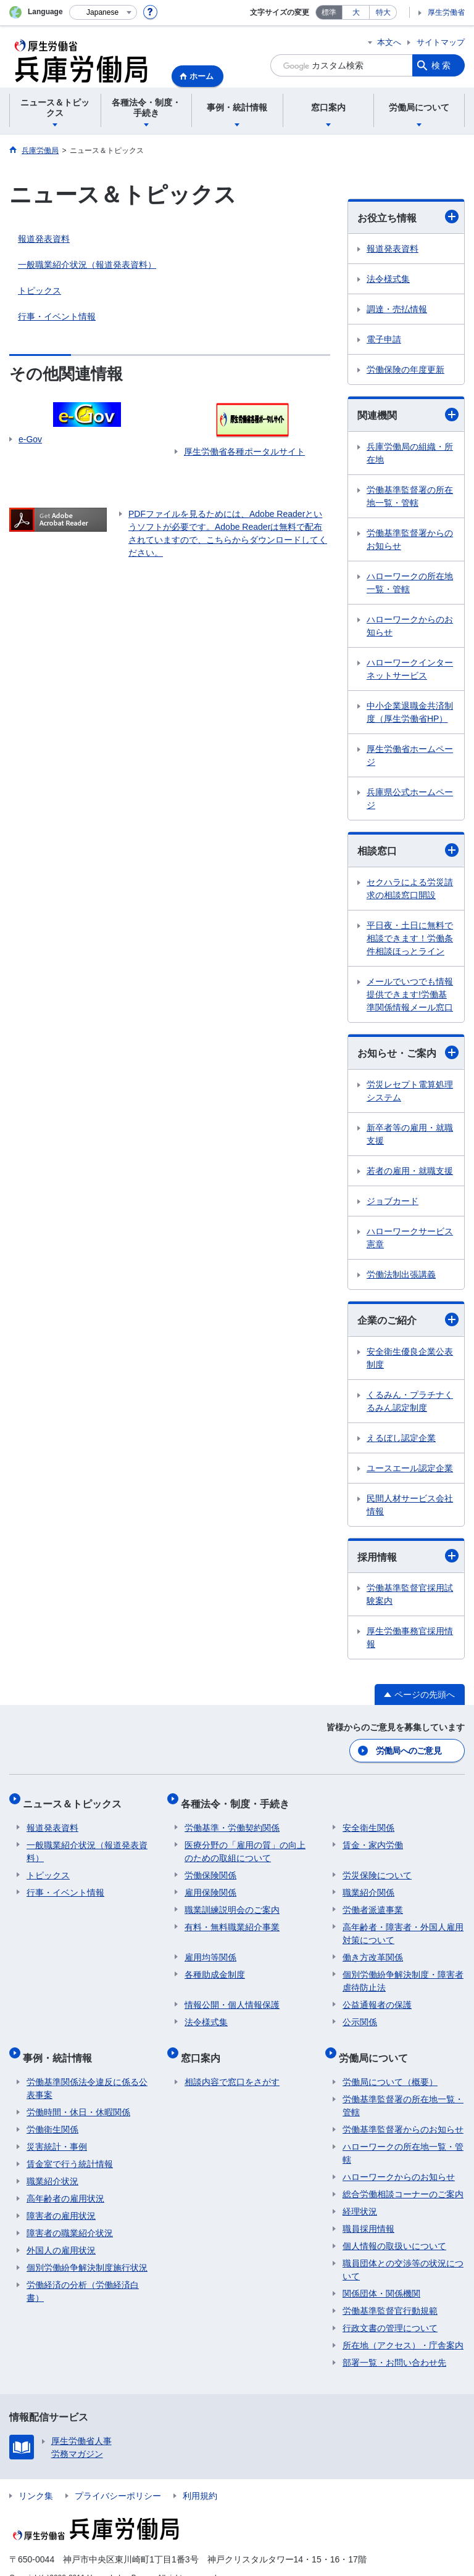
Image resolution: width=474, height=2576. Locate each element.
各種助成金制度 (215, 1965)
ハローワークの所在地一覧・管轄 (410, 582)
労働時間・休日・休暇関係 (78, 2094)
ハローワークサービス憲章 (410, 1237)
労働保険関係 (210, 1865)
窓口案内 (204, 2043)
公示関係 (360, 2012)
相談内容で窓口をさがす (232, 2064)
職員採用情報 (368, 2211)
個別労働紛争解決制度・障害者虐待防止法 (403, 1971)
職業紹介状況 (52, 2163)
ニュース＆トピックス (76, 1797)
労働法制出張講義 (401, 1274)
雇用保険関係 (210, 1883)
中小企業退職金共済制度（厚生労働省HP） (410, 712)
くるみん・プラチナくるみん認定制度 (410, 1401)
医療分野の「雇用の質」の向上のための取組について (245, 1841)
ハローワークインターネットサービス (410, 669)
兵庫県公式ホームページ (410, 798)
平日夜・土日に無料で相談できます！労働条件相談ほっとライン (410, 938)
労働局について (377, 2043)
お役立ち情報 (408, 216)
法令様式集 (388, 279)
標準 (329, 12)
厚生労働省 (446, 12)
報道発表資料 (44, 239)
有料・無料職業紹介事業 (232, 1917)
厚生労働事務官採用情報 (410, 1637)
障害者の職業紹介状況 (70, 2215)
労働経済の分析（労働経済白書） (83, 2273)
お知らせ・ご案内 (408, 1052)
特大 (383, 12)
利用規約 (200, 2478)
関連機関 (408, 414)
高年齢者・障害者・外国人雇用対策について (403, 1923)
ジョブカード (392, 1201)
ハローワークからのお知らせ (410, 625)
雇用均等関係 (210, 1947)
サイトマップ (441, 42)
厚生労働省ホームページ (410, 755)
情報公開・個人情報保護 (232, 1995)
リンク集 (36, 2478)
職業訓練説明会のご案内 (232, 1900)
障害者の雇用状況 (61, 2198)
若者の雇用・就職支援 (410, 1171)
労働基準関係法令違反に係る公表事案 (87, 2070)
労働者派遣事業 (373, 1900)
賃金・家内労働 (373, 1835)
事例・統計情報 (61, 2043)
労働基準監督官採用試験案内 (410, 1594)
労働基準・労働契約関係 (232, 1818)
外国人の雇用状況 (61, 2232)
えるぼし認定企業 (401, 1438)
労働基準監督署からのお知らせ (410, 539)
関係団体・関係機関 (381, 2276)
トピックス (39, 290)
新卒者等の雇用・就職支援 (410, 1134)
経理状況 (360, 2193)
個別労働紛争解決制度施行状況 (87, 2250)
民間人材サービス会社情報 (410, 1504)
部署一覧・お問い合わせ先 (394, 2345)
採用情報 (408, 1556)
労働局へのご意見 (409, 1749)
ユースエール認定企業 (410, 1468)
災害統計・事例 (57, 2129)
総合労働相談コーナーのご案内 (403, 2176)
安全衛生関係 (368, 1818)
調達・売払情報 (397, 309)
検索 (441, 65)
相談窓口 (408, 850)
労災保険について (377, 1865)
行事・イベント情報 (57, 316)
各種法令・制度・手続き (239, 1797)
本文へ (389, 42)
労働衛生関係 (52, 2111)
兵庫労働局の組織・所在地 (410, 453)
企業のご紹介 (408, 1319)
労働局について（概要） (390, 2064)
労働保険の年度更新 (405, 369)
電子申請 (384, 339)
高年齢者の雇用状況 (65, 2181)
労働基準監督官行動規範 (390, 2293)
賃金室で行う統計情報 (70, 2146)
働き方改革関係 (373, 1947)
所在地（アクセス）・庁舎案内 (403, 2327)
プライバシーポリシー (118, 2478)
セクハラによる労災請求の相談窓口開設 (410, 888)
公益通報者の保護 (377, 1995)
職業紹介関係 (368, 1883)
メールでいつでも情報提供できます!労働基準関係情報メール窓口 (410, 994)
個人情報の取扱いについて (394, 2228)
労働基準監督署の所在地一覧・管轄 (410, 496)
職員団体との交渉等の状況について (403, 2251)
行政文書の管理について (390, 2310)
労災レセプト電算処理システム (410, 1091)
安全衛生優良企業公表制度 (410, 1358)
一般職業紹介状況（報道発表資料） (87, 265)
